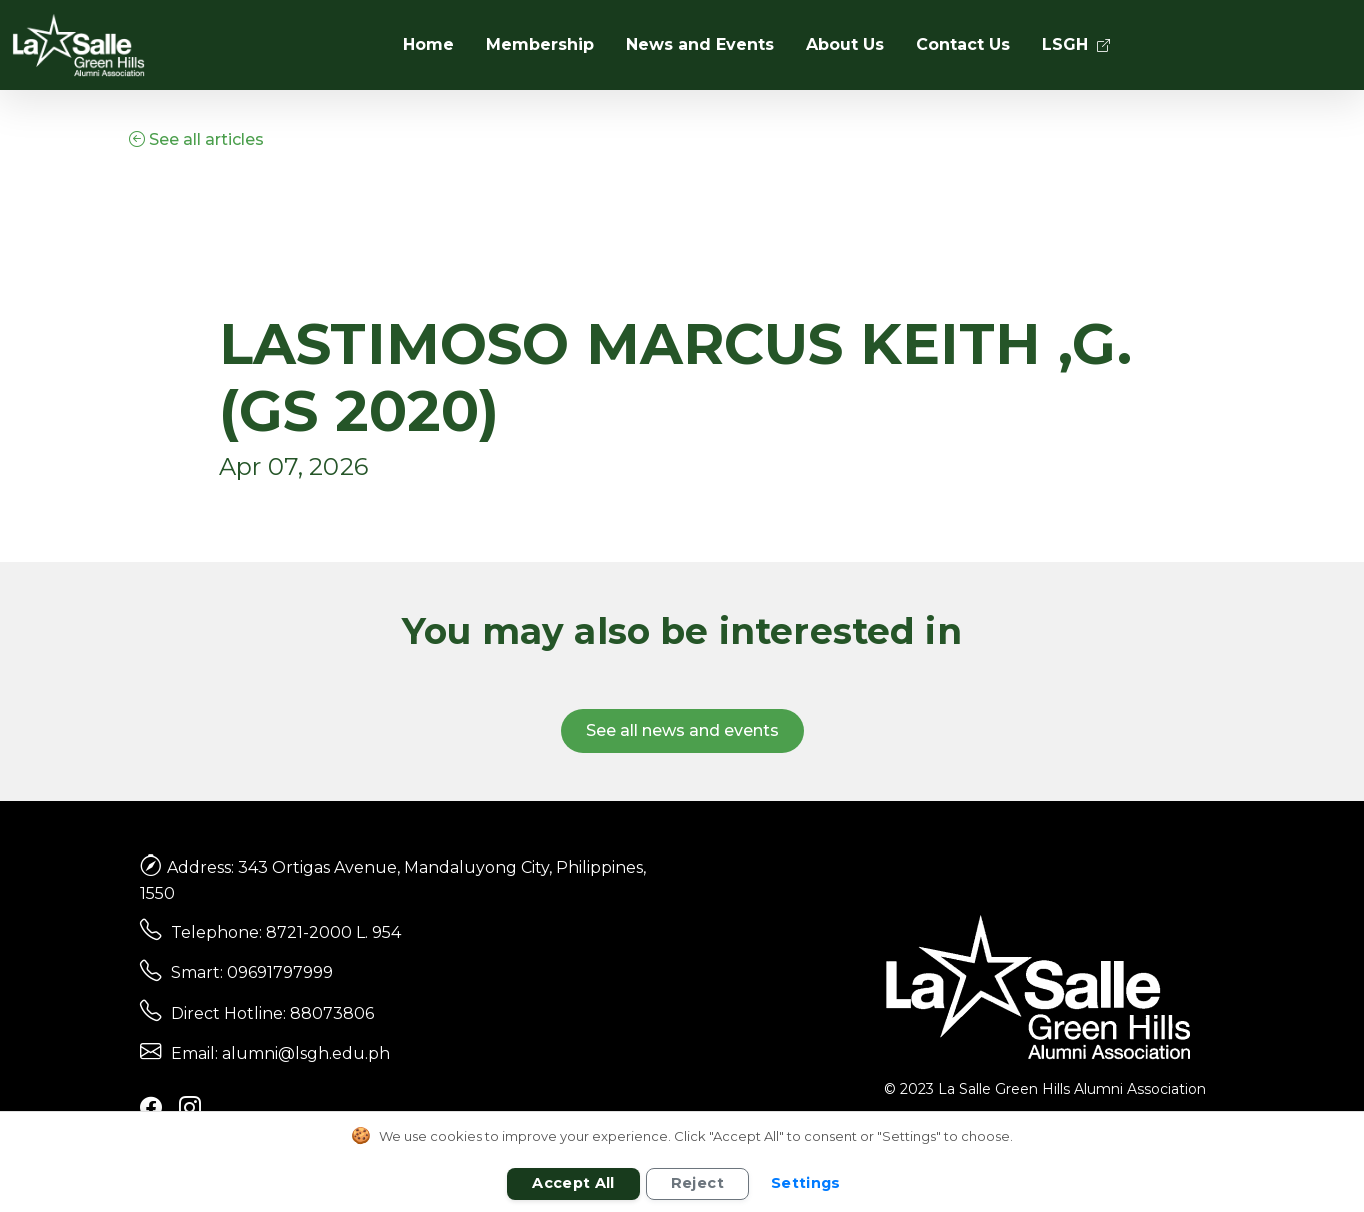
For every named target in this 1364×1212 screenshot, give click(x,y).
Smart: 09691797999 (252, 972)
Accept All (573, 1183)
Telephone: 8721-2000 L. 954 (286, 932)
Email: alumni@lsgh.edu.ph (280, 1053)
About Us (845, 44)
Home (428, 44)
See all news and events (682, 730)
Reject (697, 1183)
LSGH (1076, 44)
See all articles (196, 139)
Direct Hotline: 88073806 (272, 1013)
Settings (806, 1183)
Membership (540, 44)
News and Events (700, 44)
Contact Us (963, 44)
